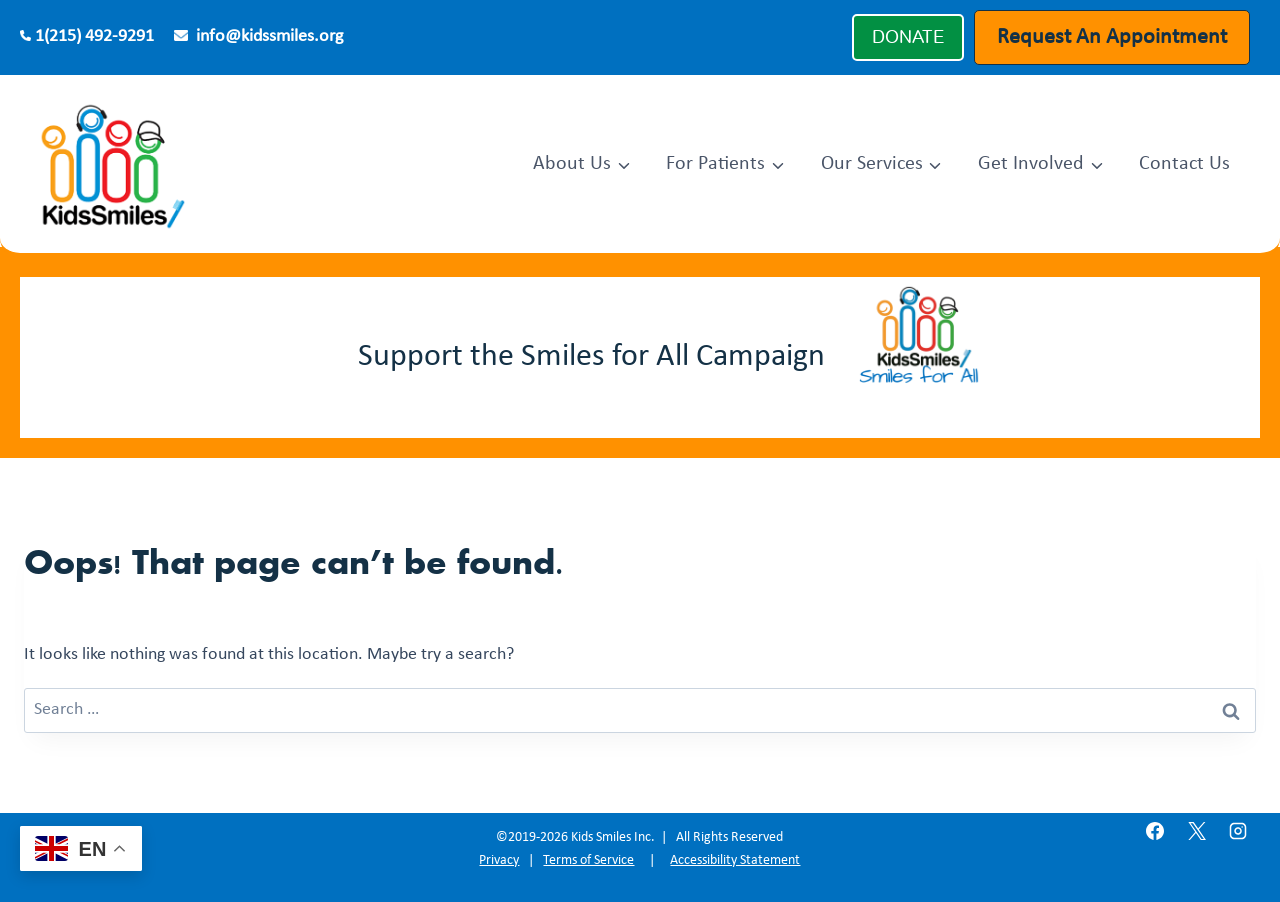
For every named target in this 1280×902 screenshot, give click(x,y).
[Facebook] (1155, 831)
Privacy (499, 860)
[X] (1197, 831)
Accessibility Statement (735, 860)
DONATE (908, 37)
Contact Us (1184, 164)
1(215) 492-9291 (94, 36)
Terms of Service (588, 860)
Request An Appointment (1112, 37)
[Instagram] (1238, 831)
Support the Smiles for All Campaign (591, 357)
